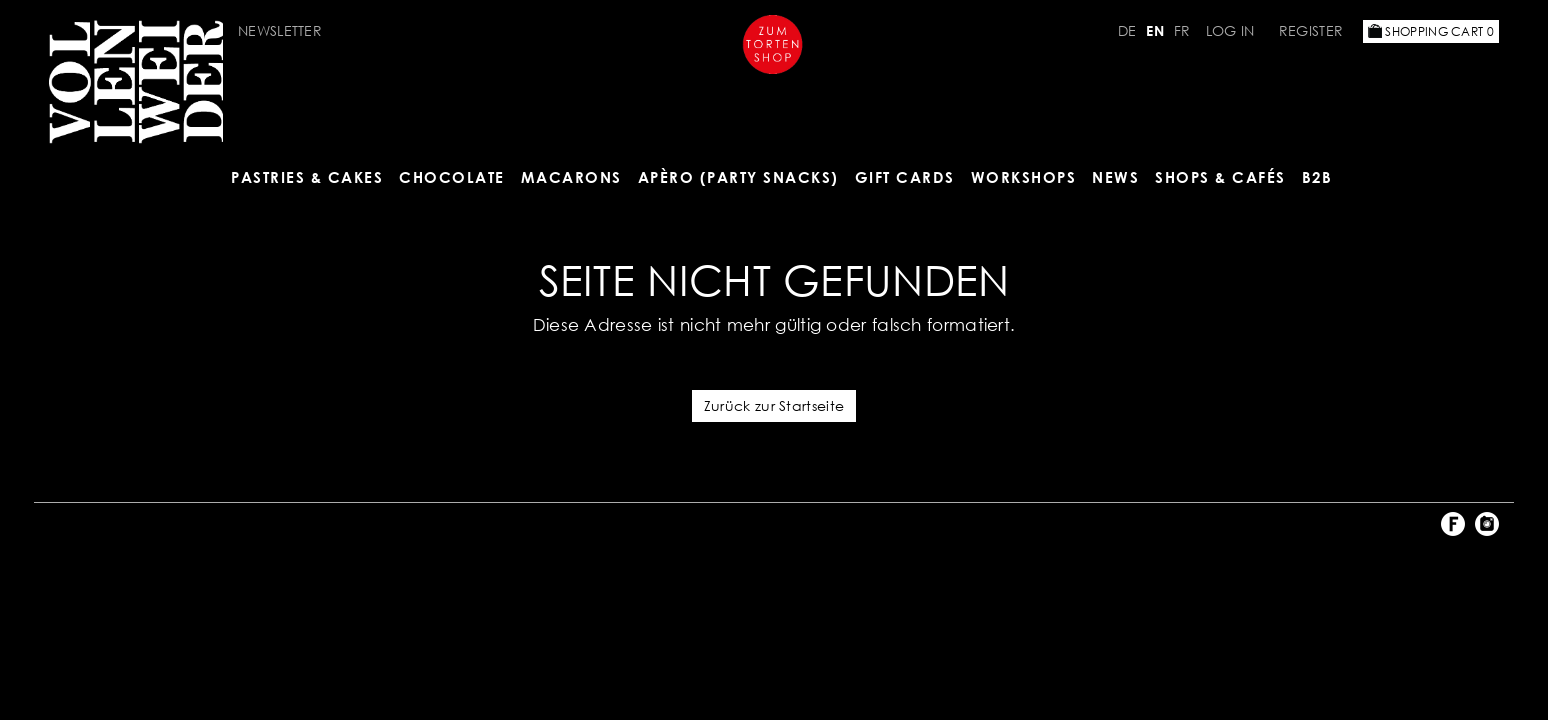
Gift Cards (905, 177)
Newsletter (280, 30)
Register (1311, 30)
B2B (1317, 177)
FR (1182, 30)
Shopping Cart (1431, 31)
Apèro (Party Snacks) (738, 177)
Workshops (1024, 177)
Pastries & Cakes (307, 177)
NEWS (1115, 177)
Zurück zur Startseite (774, 405)
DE (1127, 30)
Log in (1230, 30)
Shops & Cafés (1220, 177)
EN (1155, 30)
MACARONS (571, 177)
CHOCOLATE (452, 177)
